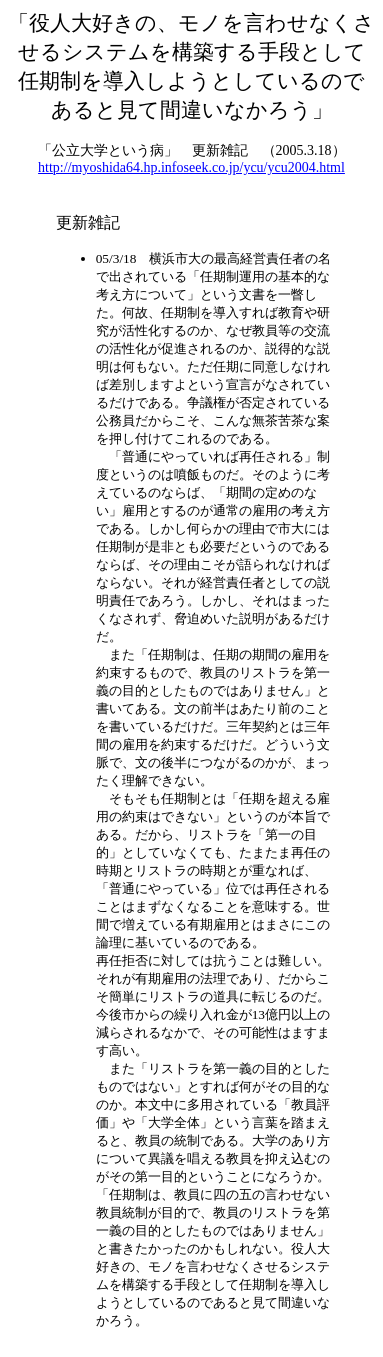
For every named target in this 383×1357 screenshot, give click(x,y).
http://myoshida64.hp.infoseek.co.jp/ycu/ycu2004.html (191, 167)
